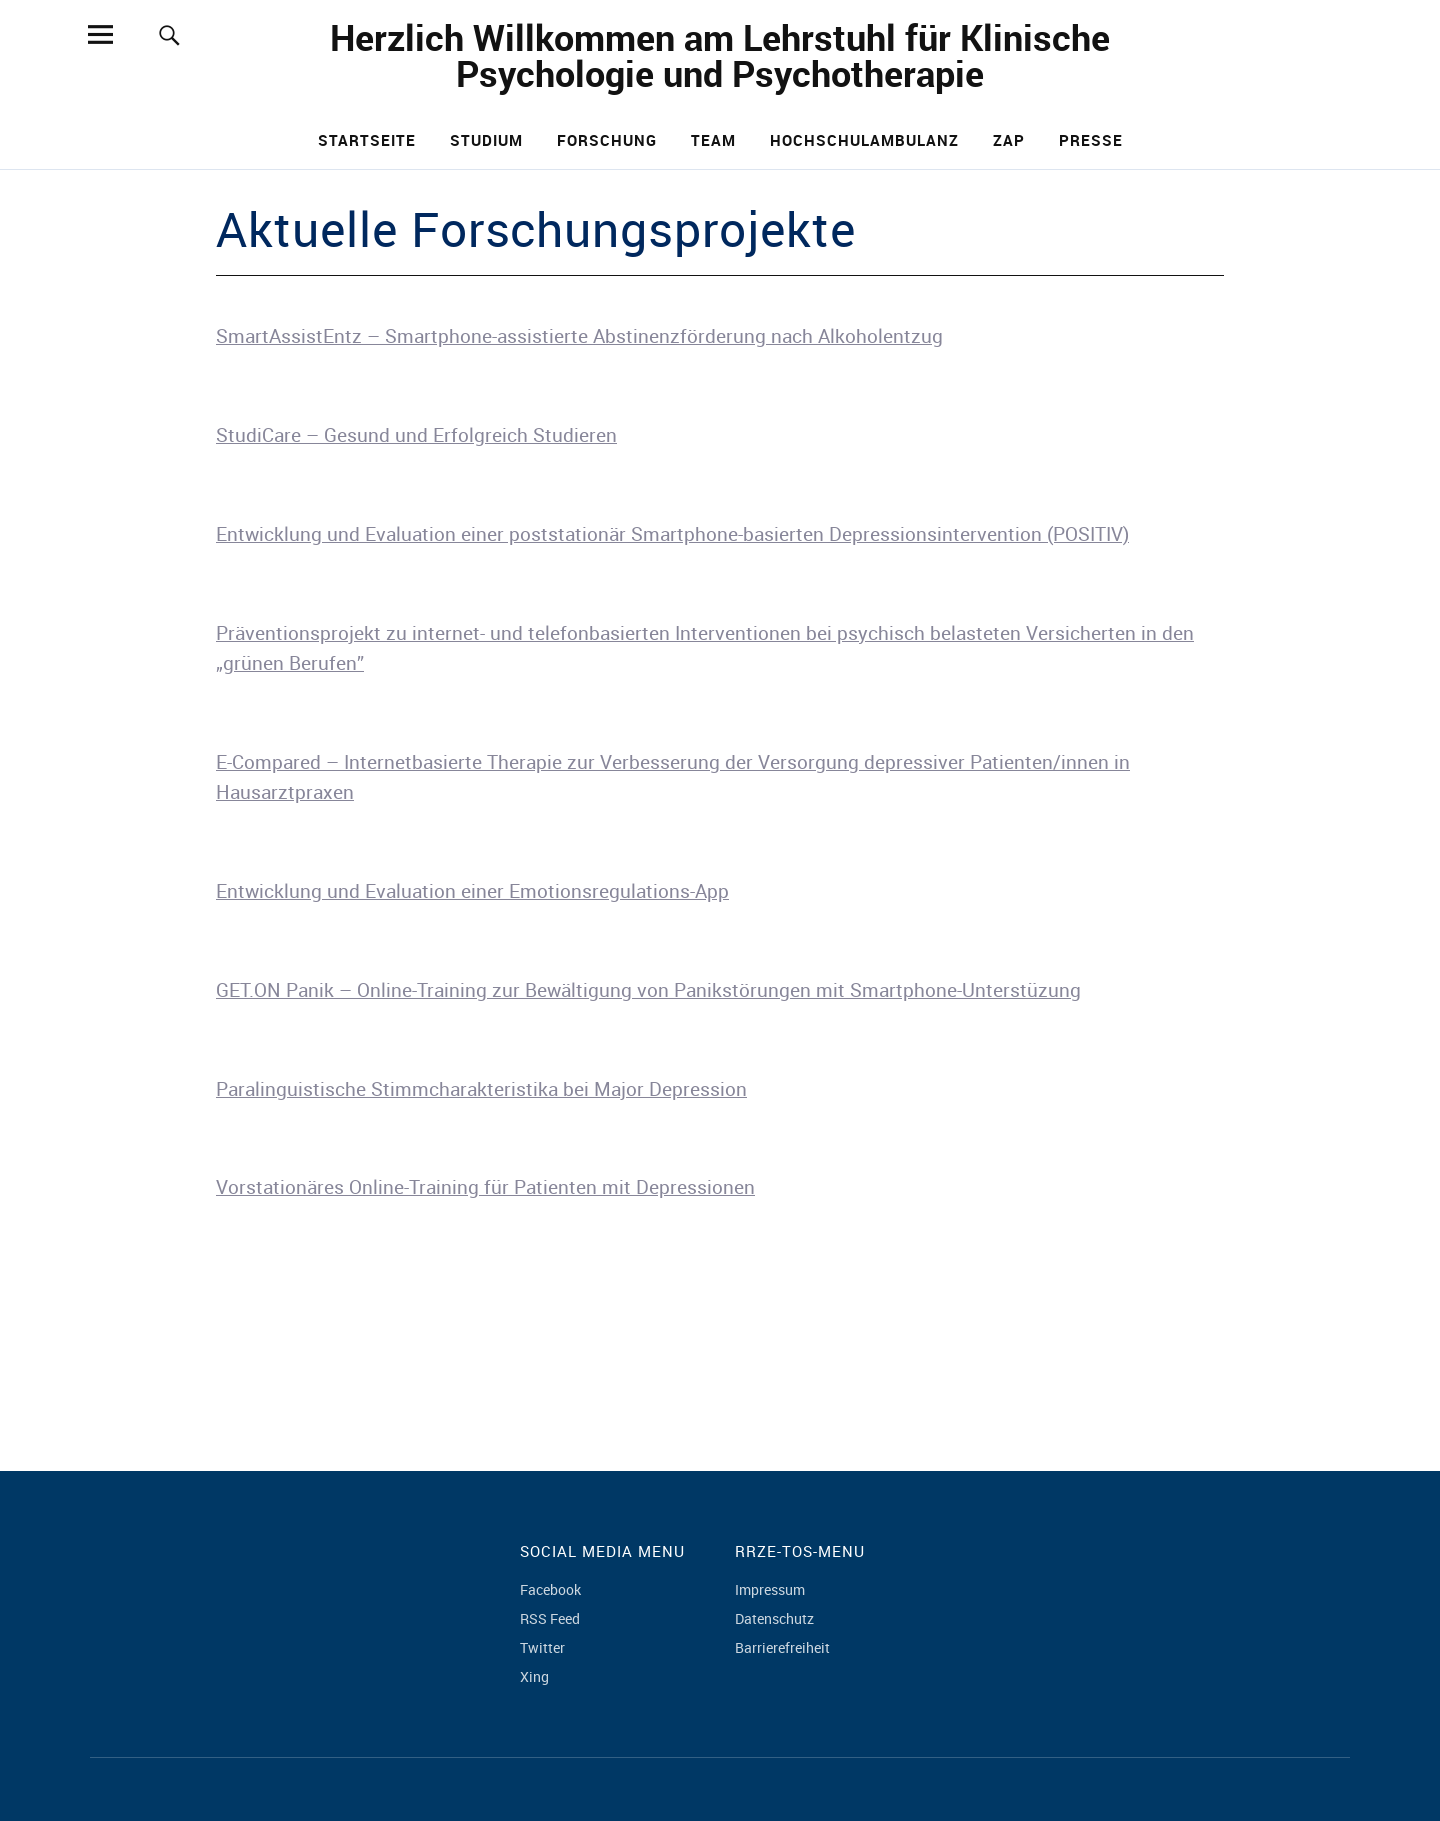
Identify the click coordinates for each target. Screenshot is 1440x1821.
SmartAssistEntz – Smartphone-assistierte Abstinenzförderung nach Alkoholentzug (579, 336)
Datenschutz (774, 1618)
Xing (534, 1676)
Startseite (367, 140)
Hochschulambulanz (864, 140)
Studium (486, 140)
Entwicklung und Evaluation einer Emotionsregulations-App (472, 891)
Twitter (542, 1647)
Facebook (550, 1589)
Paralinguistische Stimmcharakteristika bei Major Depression (481, 1089)
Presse (1091, 140)
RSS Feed (550, 1618)
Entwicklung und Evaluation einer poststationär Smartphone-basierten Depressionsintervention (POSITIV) (672, 534)
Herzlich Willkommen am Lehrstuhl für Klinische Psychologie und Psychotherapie (720, 55)
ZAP (1009, 140)
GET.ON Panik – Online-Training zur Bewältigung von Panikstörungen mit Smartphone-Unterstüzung (648, 990)
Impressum (770, 1589)
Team (713, 140)
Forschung (607, 140)
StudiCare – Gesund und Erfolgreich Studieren (416, 435)
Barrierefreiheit (782, 1647)
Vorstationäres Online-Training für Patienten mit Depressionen (485, 1187)
